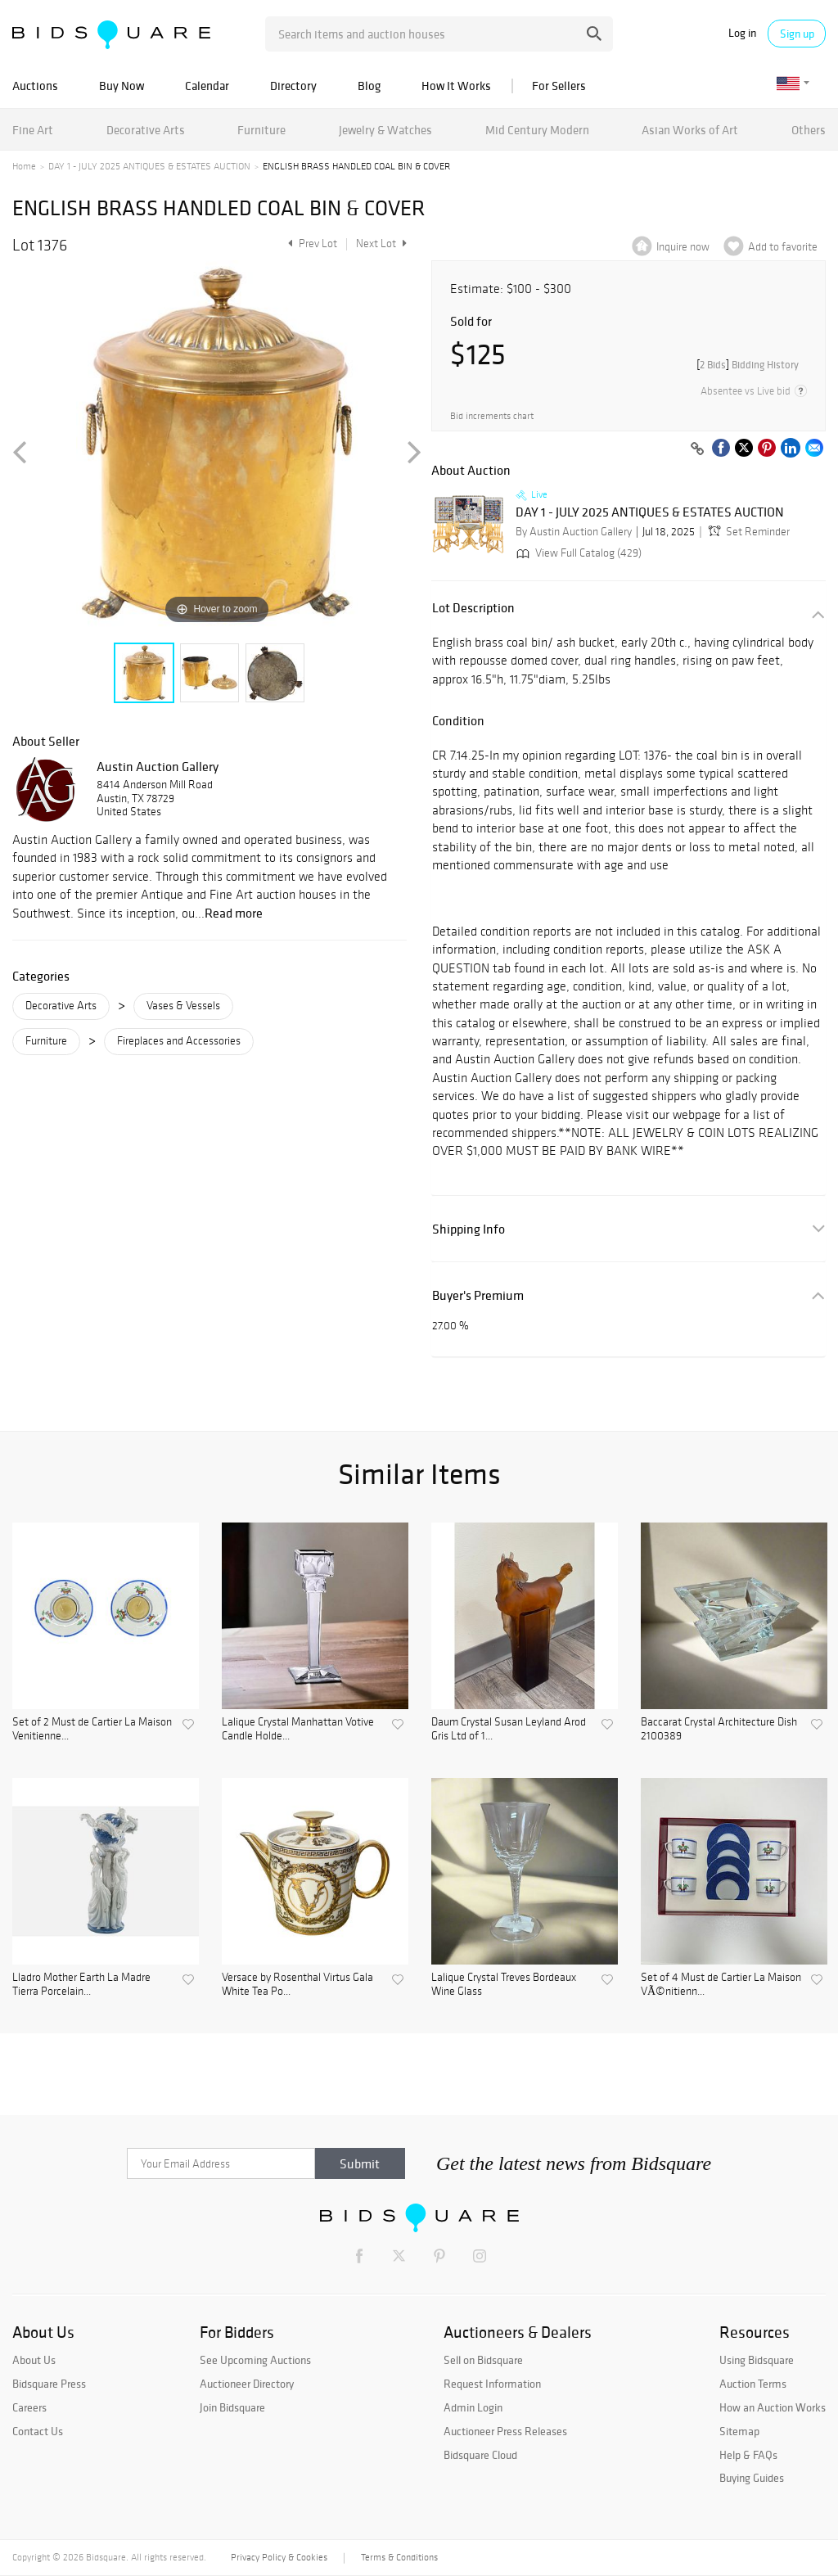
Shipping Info (468, 1229)
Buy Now (121, 85)
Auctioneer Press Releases (505, 2431)
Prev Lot (310, 243)
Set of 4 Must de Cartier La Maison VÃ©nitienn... (721, 1984)
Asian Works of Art (690, 130)
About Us (34, 2360)
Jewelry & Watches (385, 130)
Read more (234, 913)
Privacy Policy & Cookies (279, 2557)
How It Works (456, 85)
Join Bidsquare (232, 2407)
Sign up (797, 33)
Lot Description (473, 608)
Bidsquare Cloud (480, 2454)
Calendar (207, 85)
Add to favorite (783, 247)
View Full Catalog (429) (577, 553)
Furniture (261, 130)
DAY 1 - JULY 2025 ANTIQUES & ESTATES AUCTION (149, 166)
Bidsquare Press (49, 2383)
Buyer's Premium (478, 1295)
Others (808, 130)
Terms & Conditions (399, 2557)
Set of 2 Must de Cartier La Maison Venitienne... (92, 1729)
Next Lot (381, 243)
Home (24, 166)
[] (747, 365)
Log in (742, 33)
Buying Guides (751, 2477)
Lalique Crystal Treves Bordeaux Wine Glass (503, 1984)
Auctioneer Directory (247, 2383)
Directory (293, 85)
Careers (29, 2407)
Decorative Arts (145, 130)
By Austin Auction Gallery (574, 532)
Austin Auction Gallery (158, 766)
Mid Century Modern (537, 130)
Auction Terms (752, 2383)
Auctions (35, 85)
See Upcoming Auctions (255, 2360)
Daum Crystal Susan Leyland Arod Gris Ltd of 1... (508, 1729)
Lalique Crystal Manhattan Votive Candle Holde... (298, 1729)
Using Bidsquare (756, 2360)
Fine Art (32, 130)
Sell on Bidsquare (483, 2360)
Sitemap (739, 2431)
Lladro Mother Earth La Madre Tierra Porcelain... (81, 1984)
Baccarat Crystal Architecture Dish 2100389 (719, 1729)
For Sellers (559, 85)
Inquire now (683, 247)
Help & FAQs (748, 2454)
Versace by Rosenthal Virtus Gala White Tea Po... (297, 1984)
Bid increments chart (492, 416)
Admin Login (473, 2407)
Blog (369, 85)
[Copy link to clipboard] (697, 449)
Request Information (492, 2383)
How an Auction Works (772, 2407)
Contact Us (37, 2431)
